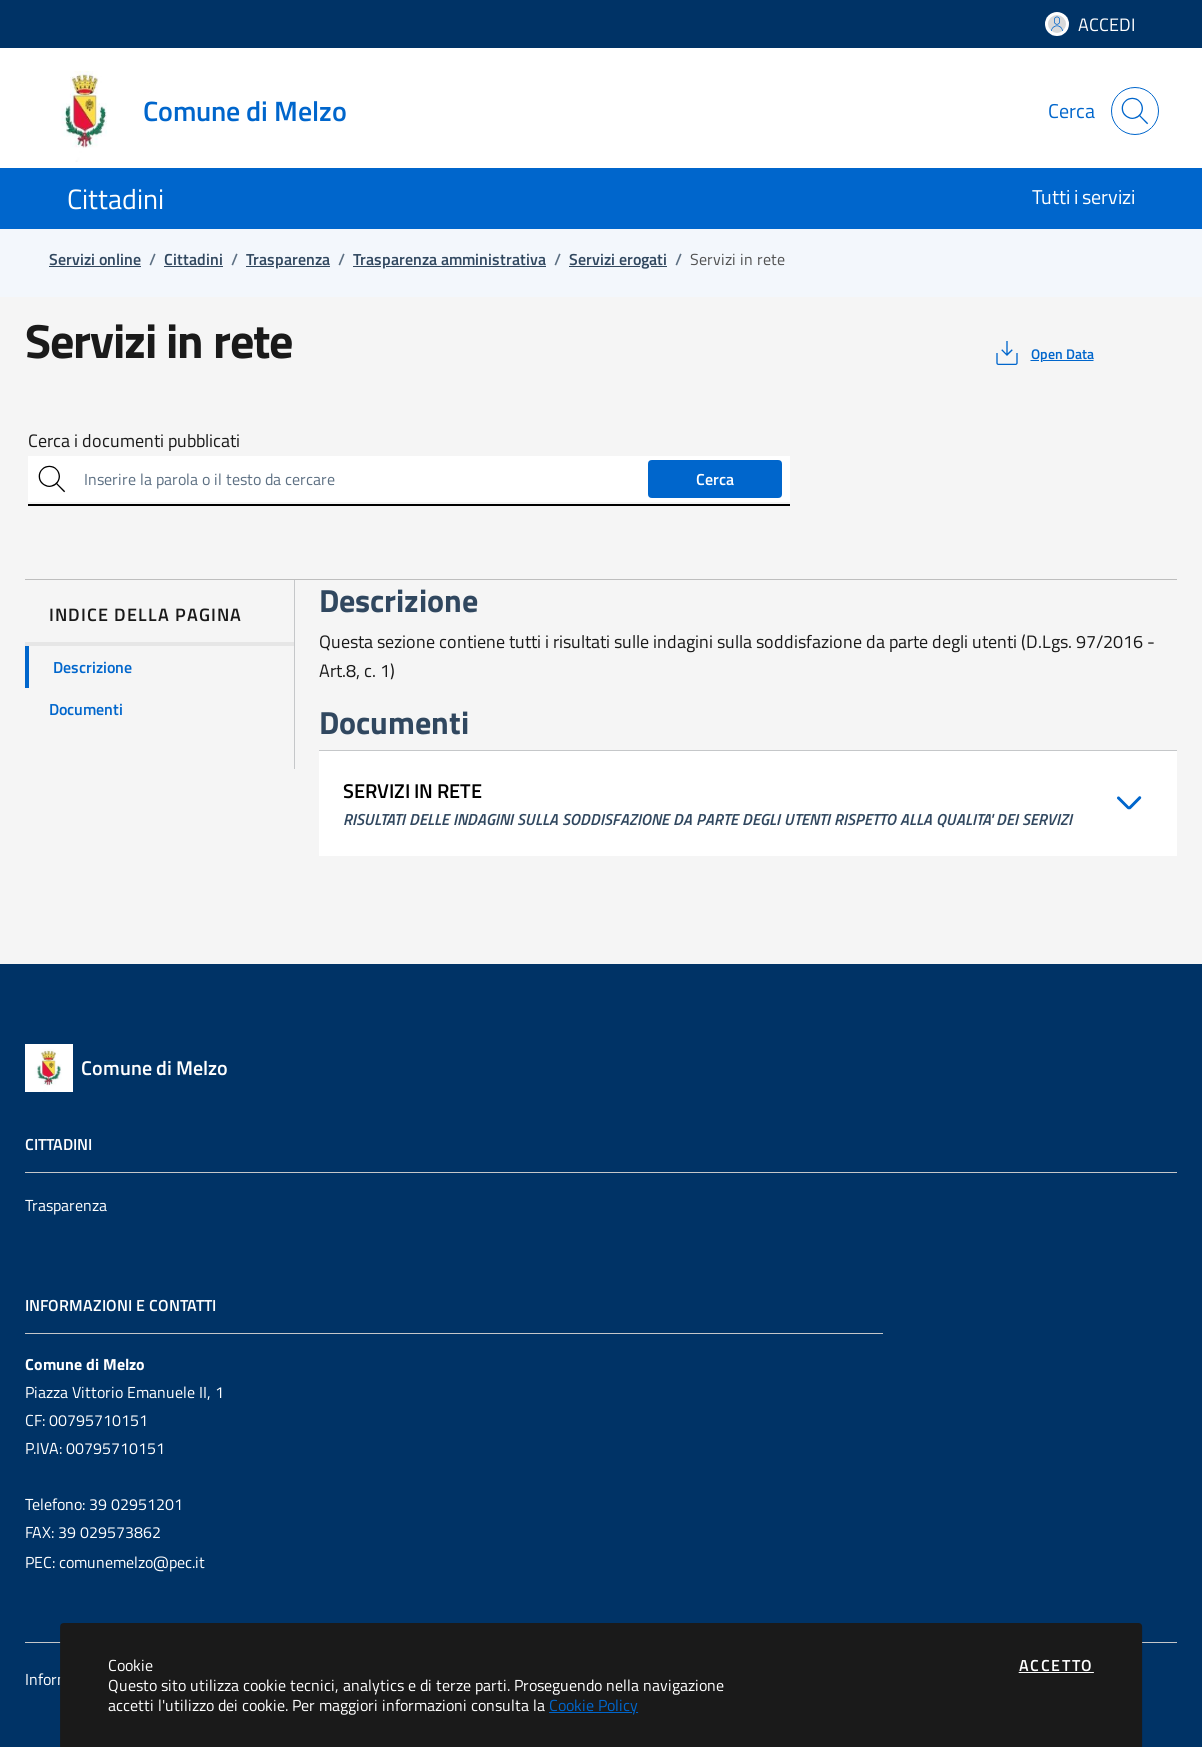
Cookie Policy (593, 1705)
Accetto (1056, 1665)
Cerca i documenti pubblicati (134, 441)
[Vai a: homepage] (207, 111)
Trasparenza (66, 1205)
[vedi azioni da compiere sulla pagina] (1042, 353)
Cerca (715, 479)
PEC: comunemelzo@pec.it (115, 1562)
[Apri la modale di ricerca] (1135, 111)
